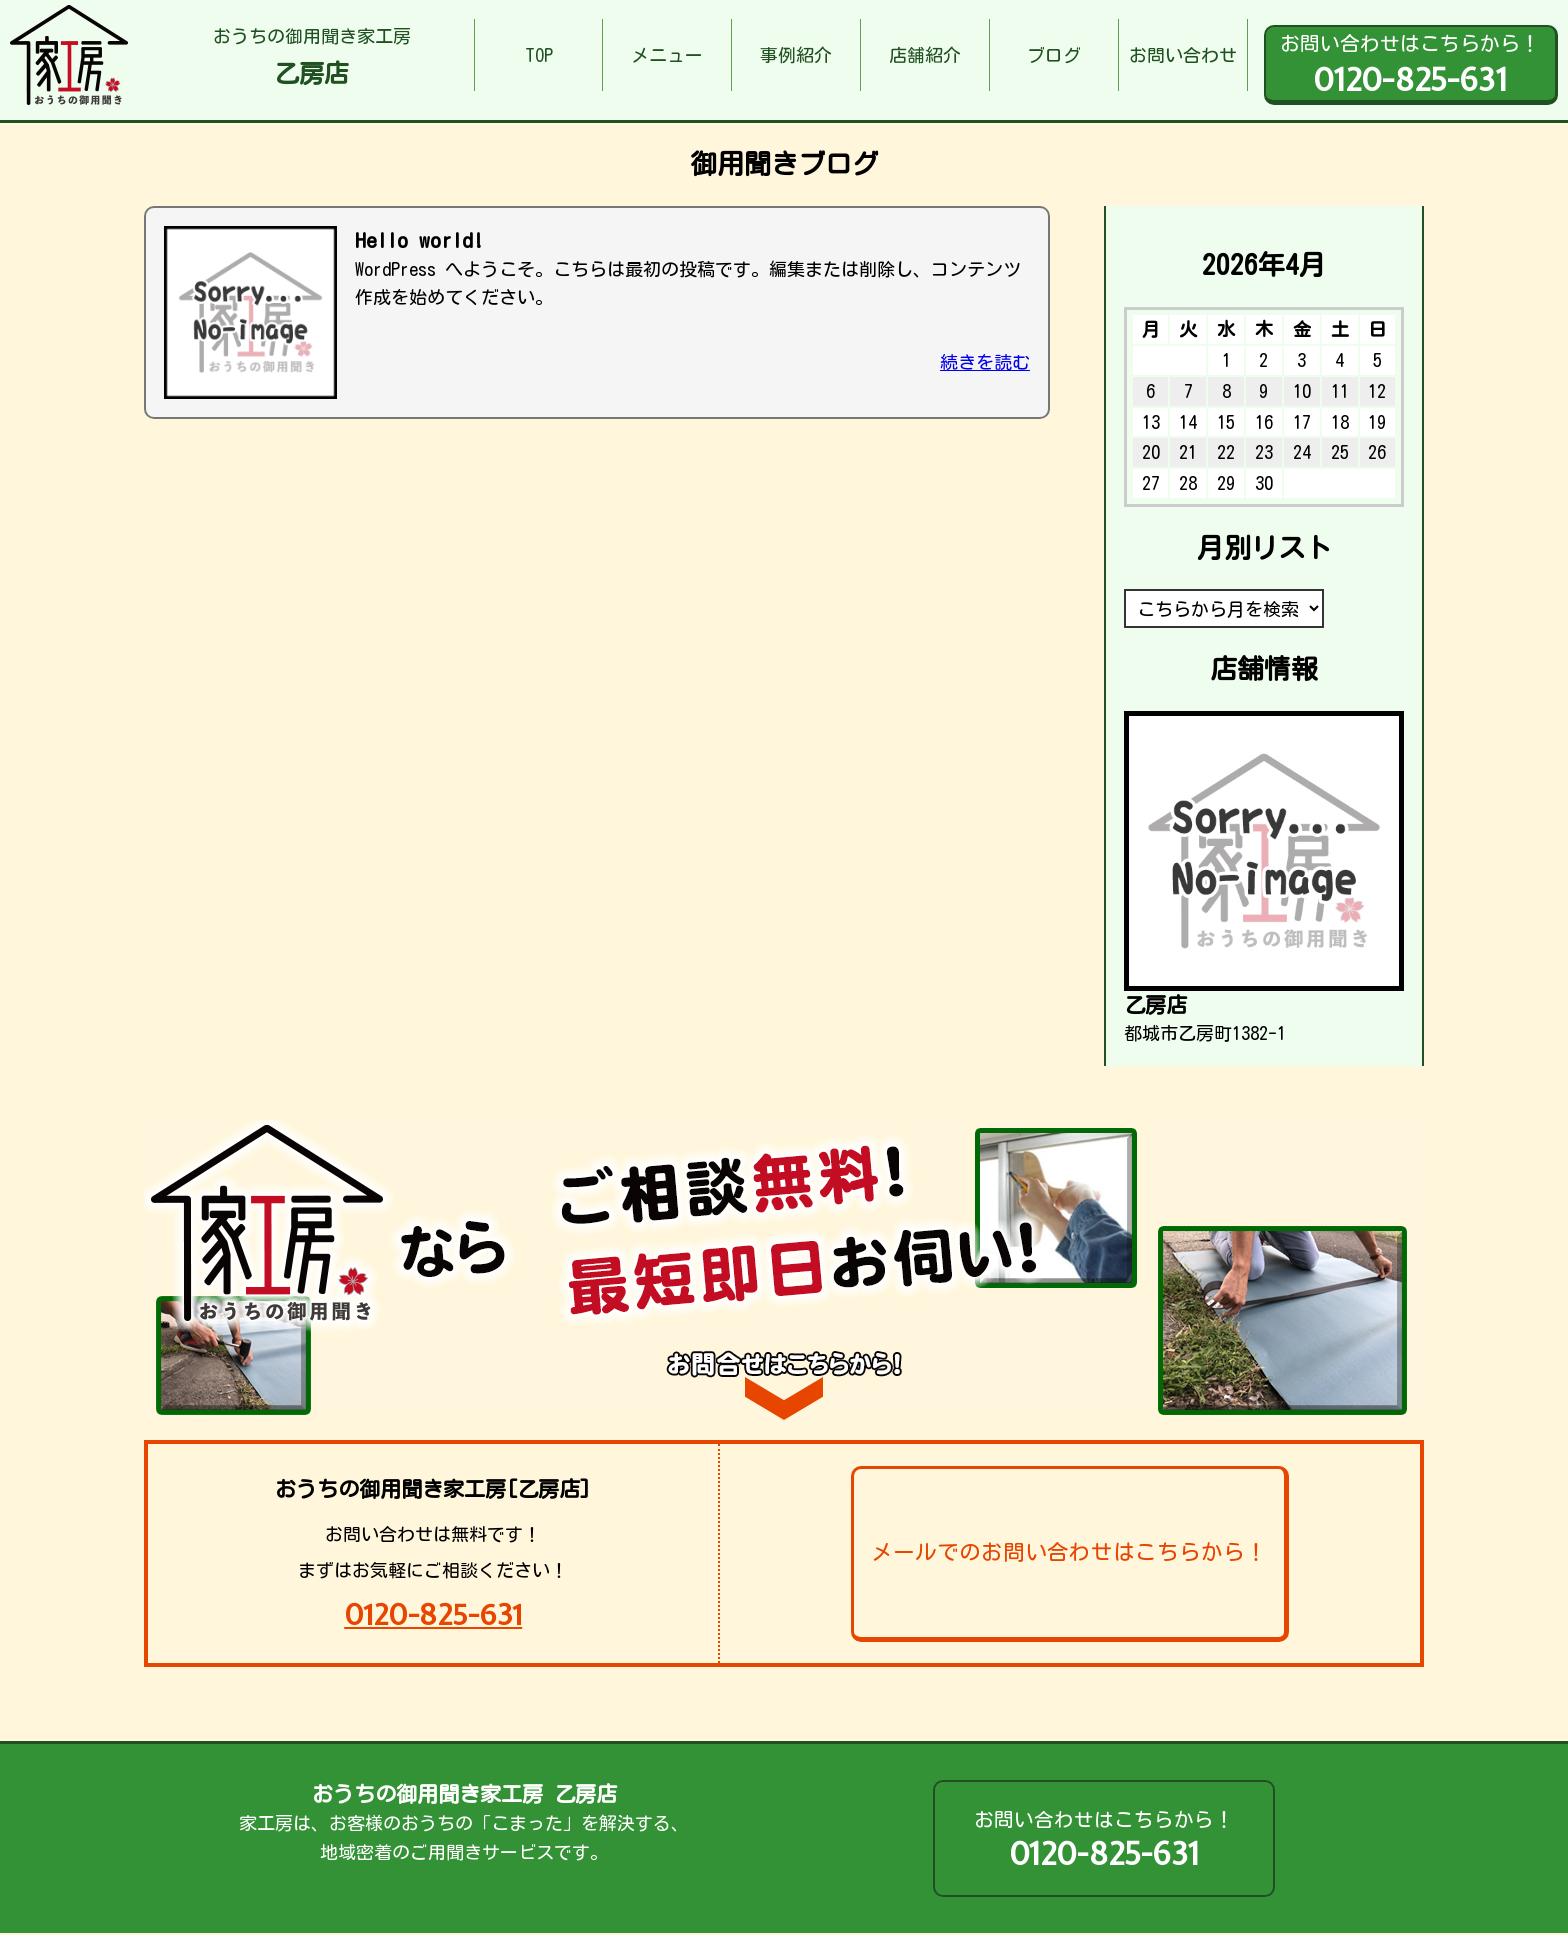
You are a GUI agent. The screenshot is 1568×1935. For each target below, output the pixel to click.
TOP (539, 55)
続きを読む (985, 362)
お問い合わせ (1183, 55)
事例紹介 (796, 55)
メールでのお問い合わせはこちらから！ (1069, 1552)
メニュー (667, 55)
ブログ (1054, 55)
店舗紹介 (925, 55)
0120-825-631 (433, 1614)
